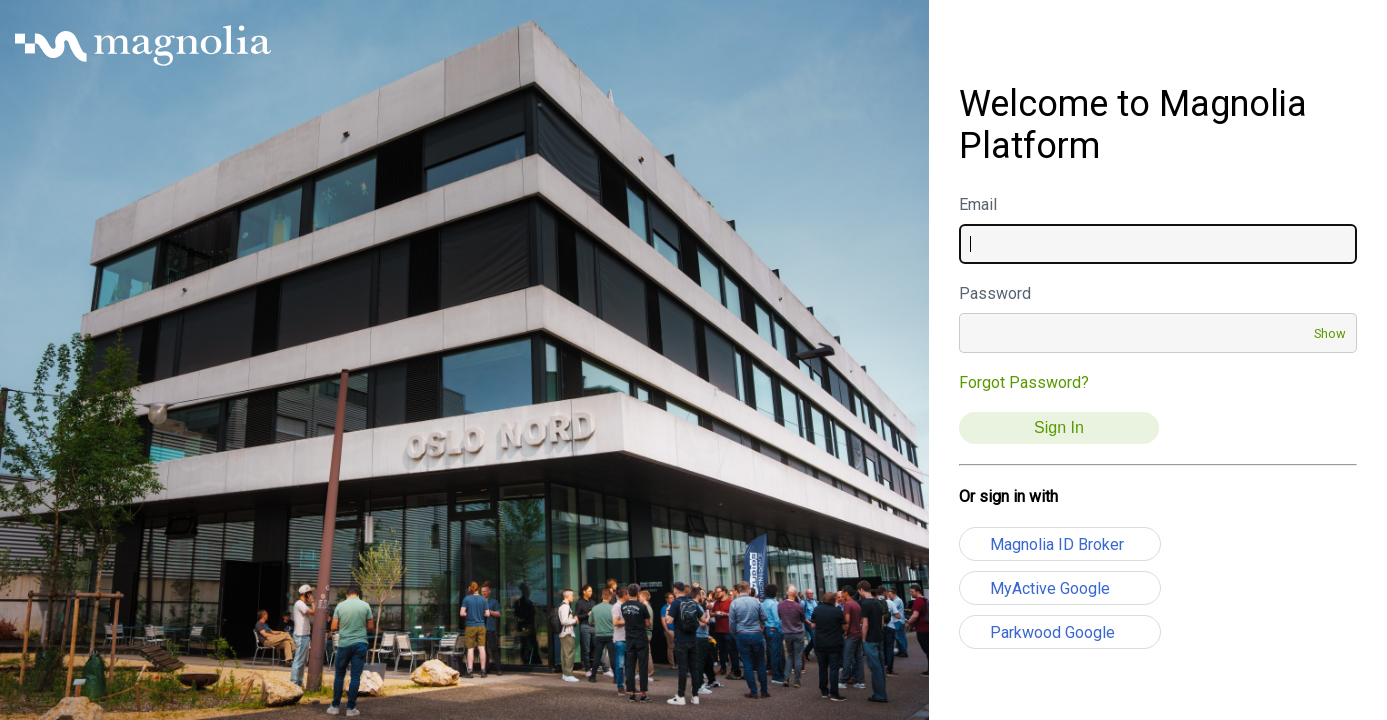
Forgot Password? (1024, 382)
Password (995, 293)
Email (978, 204)
